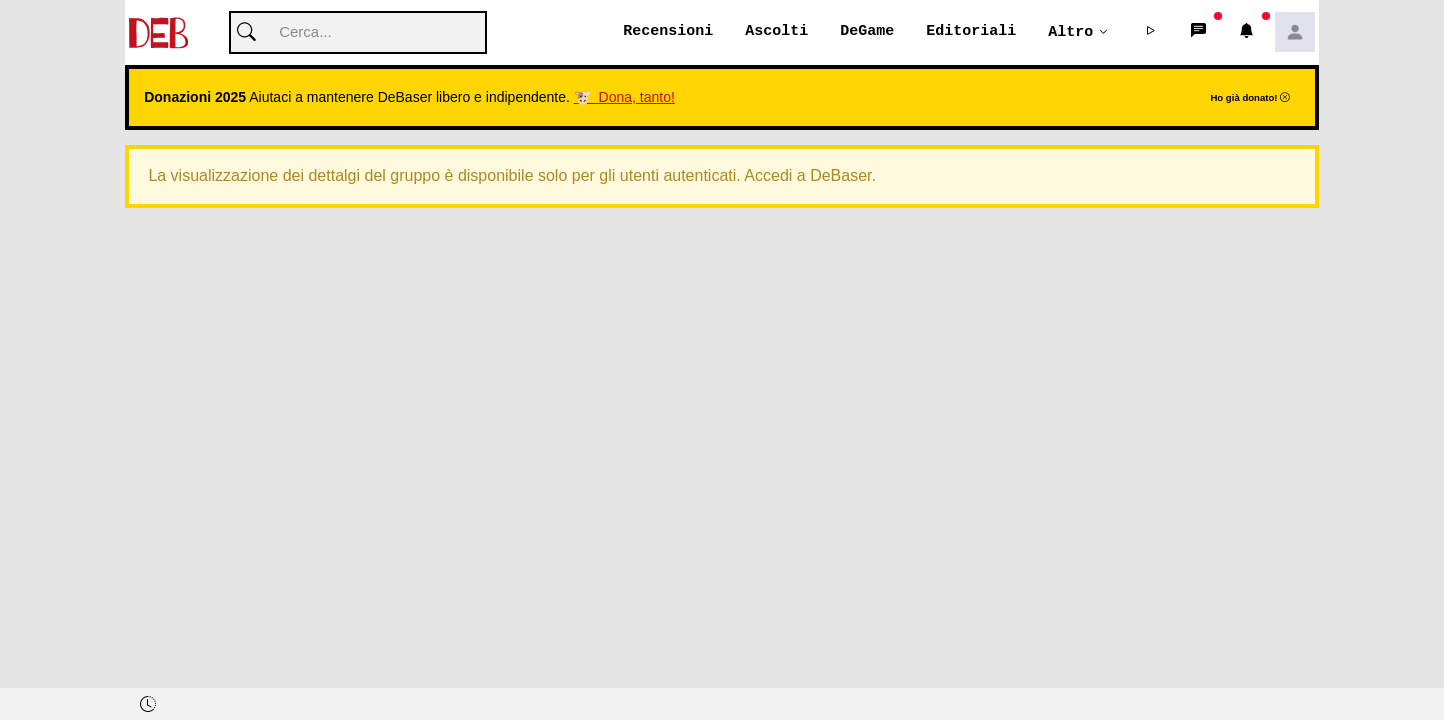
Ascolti (776, 32)
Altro (1070, 32)
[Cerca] (358, 33)
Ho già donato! (1250, 98)
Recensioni (668, 32)
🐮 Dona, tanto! (624, 98)
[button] (1151, 33)
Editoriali (971, 32)
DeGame (867, 32)
